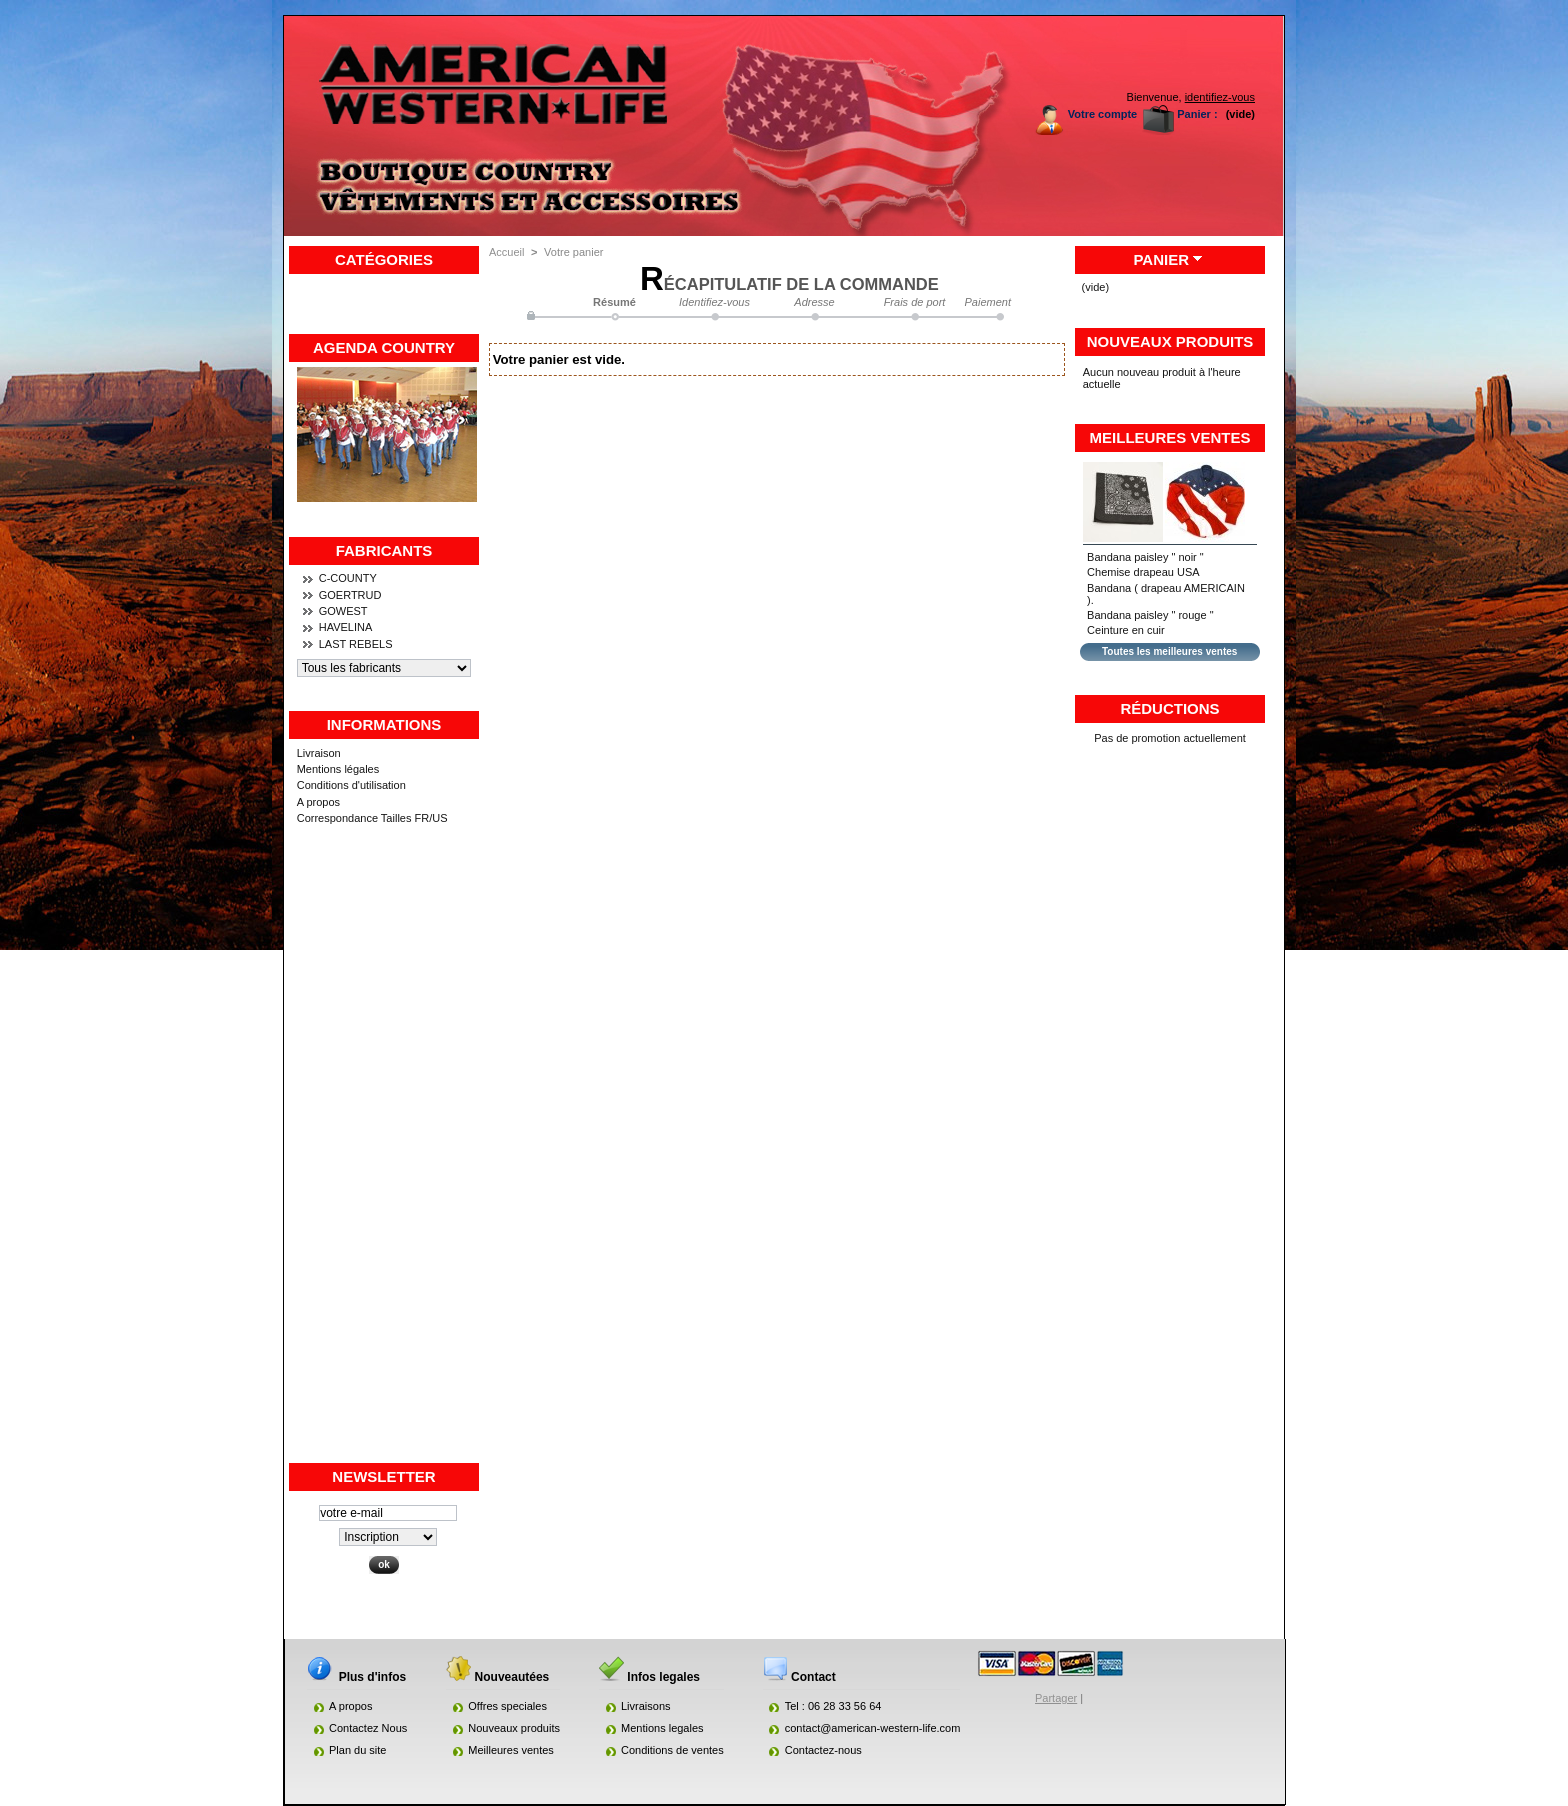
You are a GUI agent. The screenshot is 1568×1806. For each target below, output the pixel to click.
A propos (318, 802)
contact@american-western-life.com (873, 1728)
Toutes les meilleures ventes (1169, 651)
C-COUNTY (348, 578)
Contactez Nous (368, 1728)
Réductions (1169, 708)
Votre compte (1102, 114)
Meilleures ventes (1170, 437)
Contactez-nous (823, 1750)
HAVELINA (346, 627)
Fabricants (384, 550)
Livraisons (646, 1706)
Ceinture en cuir (1126, 630)
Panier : (1197, 114)
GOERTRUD (350, 595)
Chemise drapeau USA (1143, 572)
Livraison (319, 753)
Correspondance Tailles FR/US (372, 818)
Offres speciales (507, 1706)
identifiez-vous (1220, 97)
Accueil (506, 252)
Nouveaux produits (1170, 341)
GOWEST (343, 611)
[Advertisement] (384, 1161)
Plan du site (357, 1750)
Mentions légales (338, 769)
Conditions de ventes (672, 1750)
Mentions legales (662, 1728)
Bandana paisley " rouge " (1150, 615)
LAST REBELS (356, 644)
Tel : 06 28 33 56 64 (833, 1706)
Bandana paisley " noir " (1145, 557)
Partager (1056, 1698)
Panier (1161, 259)
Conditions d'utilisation (351, 785)
